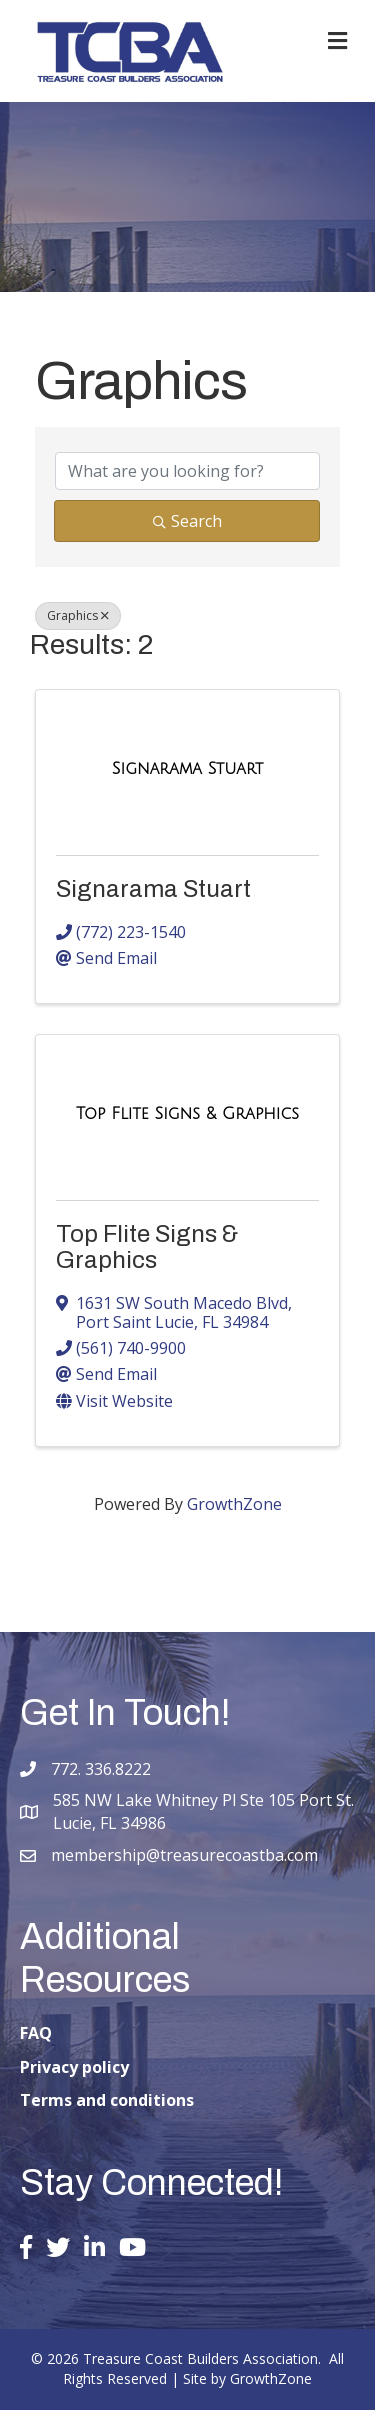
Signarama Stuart (153, 889)
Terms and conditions (107, 2100)
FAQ (36, 2033)
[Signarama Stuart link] (187, 769)
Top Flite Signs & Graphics (147, 1247)
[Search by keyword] (187, 471)
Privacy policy (74, 2067)
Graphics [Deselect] (78, 615)
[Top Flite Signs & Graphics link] (187, 1114)
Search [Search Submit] (187, 521)
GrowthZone (234, 1504)
